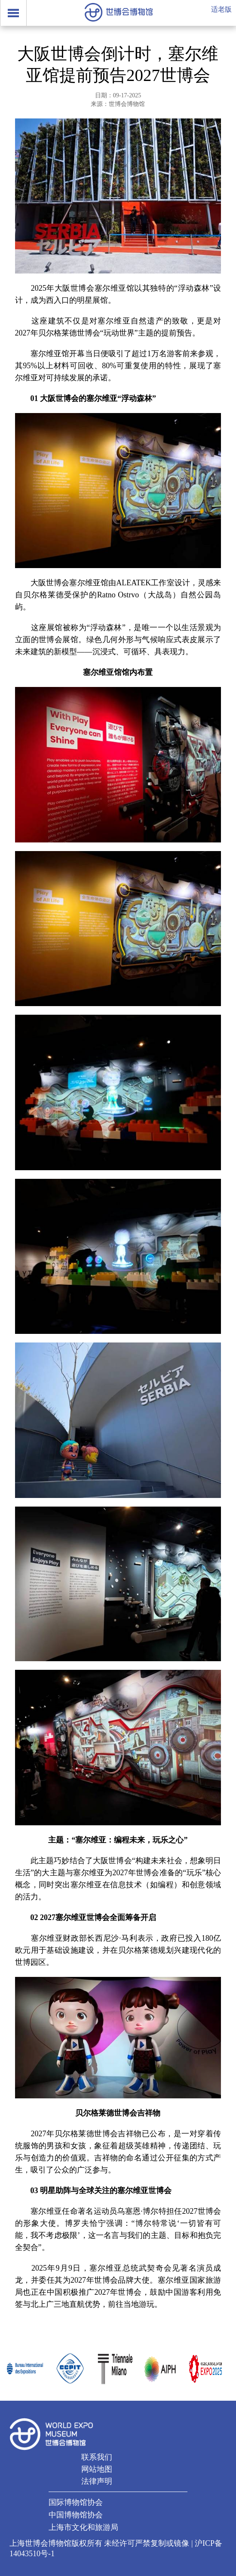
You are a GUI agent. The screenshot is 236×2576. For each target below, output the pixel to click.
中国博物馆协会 (76, 2515)
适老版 (221, 9)
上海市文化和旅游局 (83, 2527)
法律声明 (96, 2481)
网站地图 (96, 2469)
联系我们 (96, 2457)
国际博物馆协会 (76, 2502)
